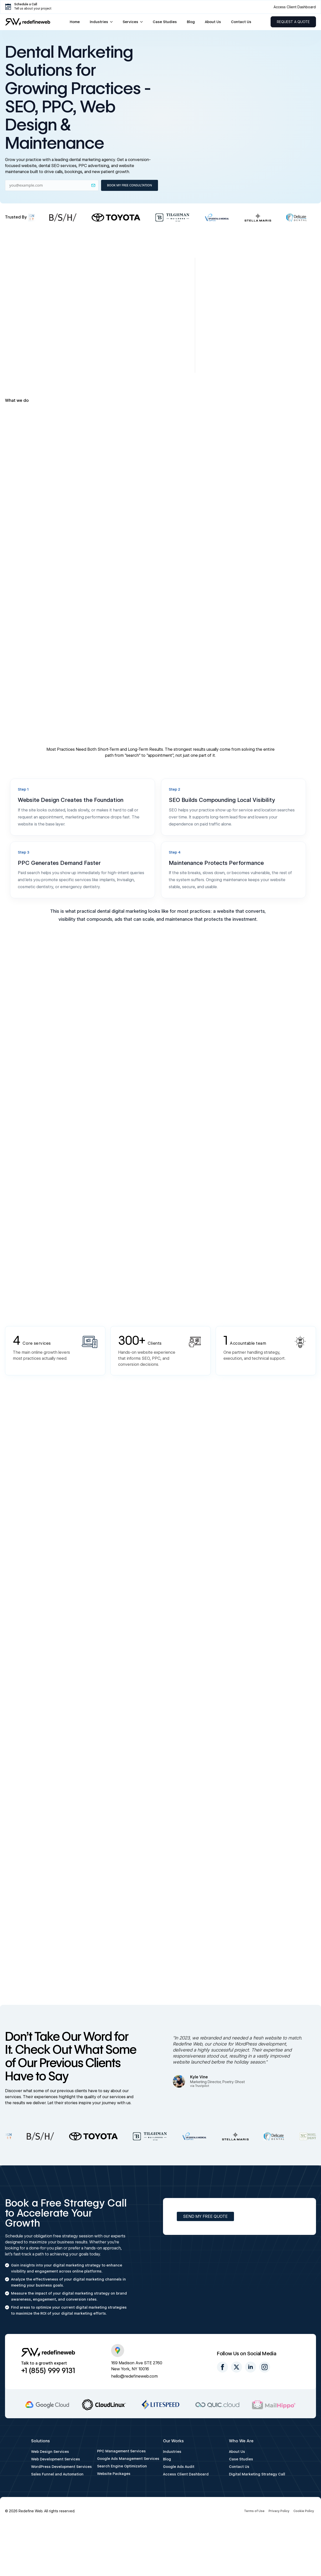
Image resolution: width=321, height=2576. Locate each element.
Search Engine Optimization (122, 2466)
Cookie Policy (303, 2511)
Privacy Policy (279, 2511)
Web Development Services (55, 2459)
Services (130, 22)
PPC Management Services (121, 2451)
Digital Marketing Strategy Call (257, 2474)
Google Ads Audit (178, 2467)
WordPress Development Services (61, 2467)
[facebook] (222, 2367)
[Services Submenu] (143, 22)
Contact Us (241, 22)
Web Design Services (50, 2452)
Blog (191, 22)
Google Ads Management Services (127, 2459)
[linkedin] (250, 2367)
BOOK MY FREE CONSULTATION (129, 185)
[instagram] (264, 2367)
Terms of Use (254, 2511)
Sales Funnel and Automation (57, 2474)
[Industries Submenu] (113, 22)
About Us (213, 22)
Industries (99, 22)
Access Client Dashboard (186, 2474)
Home (75, 22)
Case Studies (165, 22)
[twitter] (236, 2367)
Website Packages (113, 2474)
